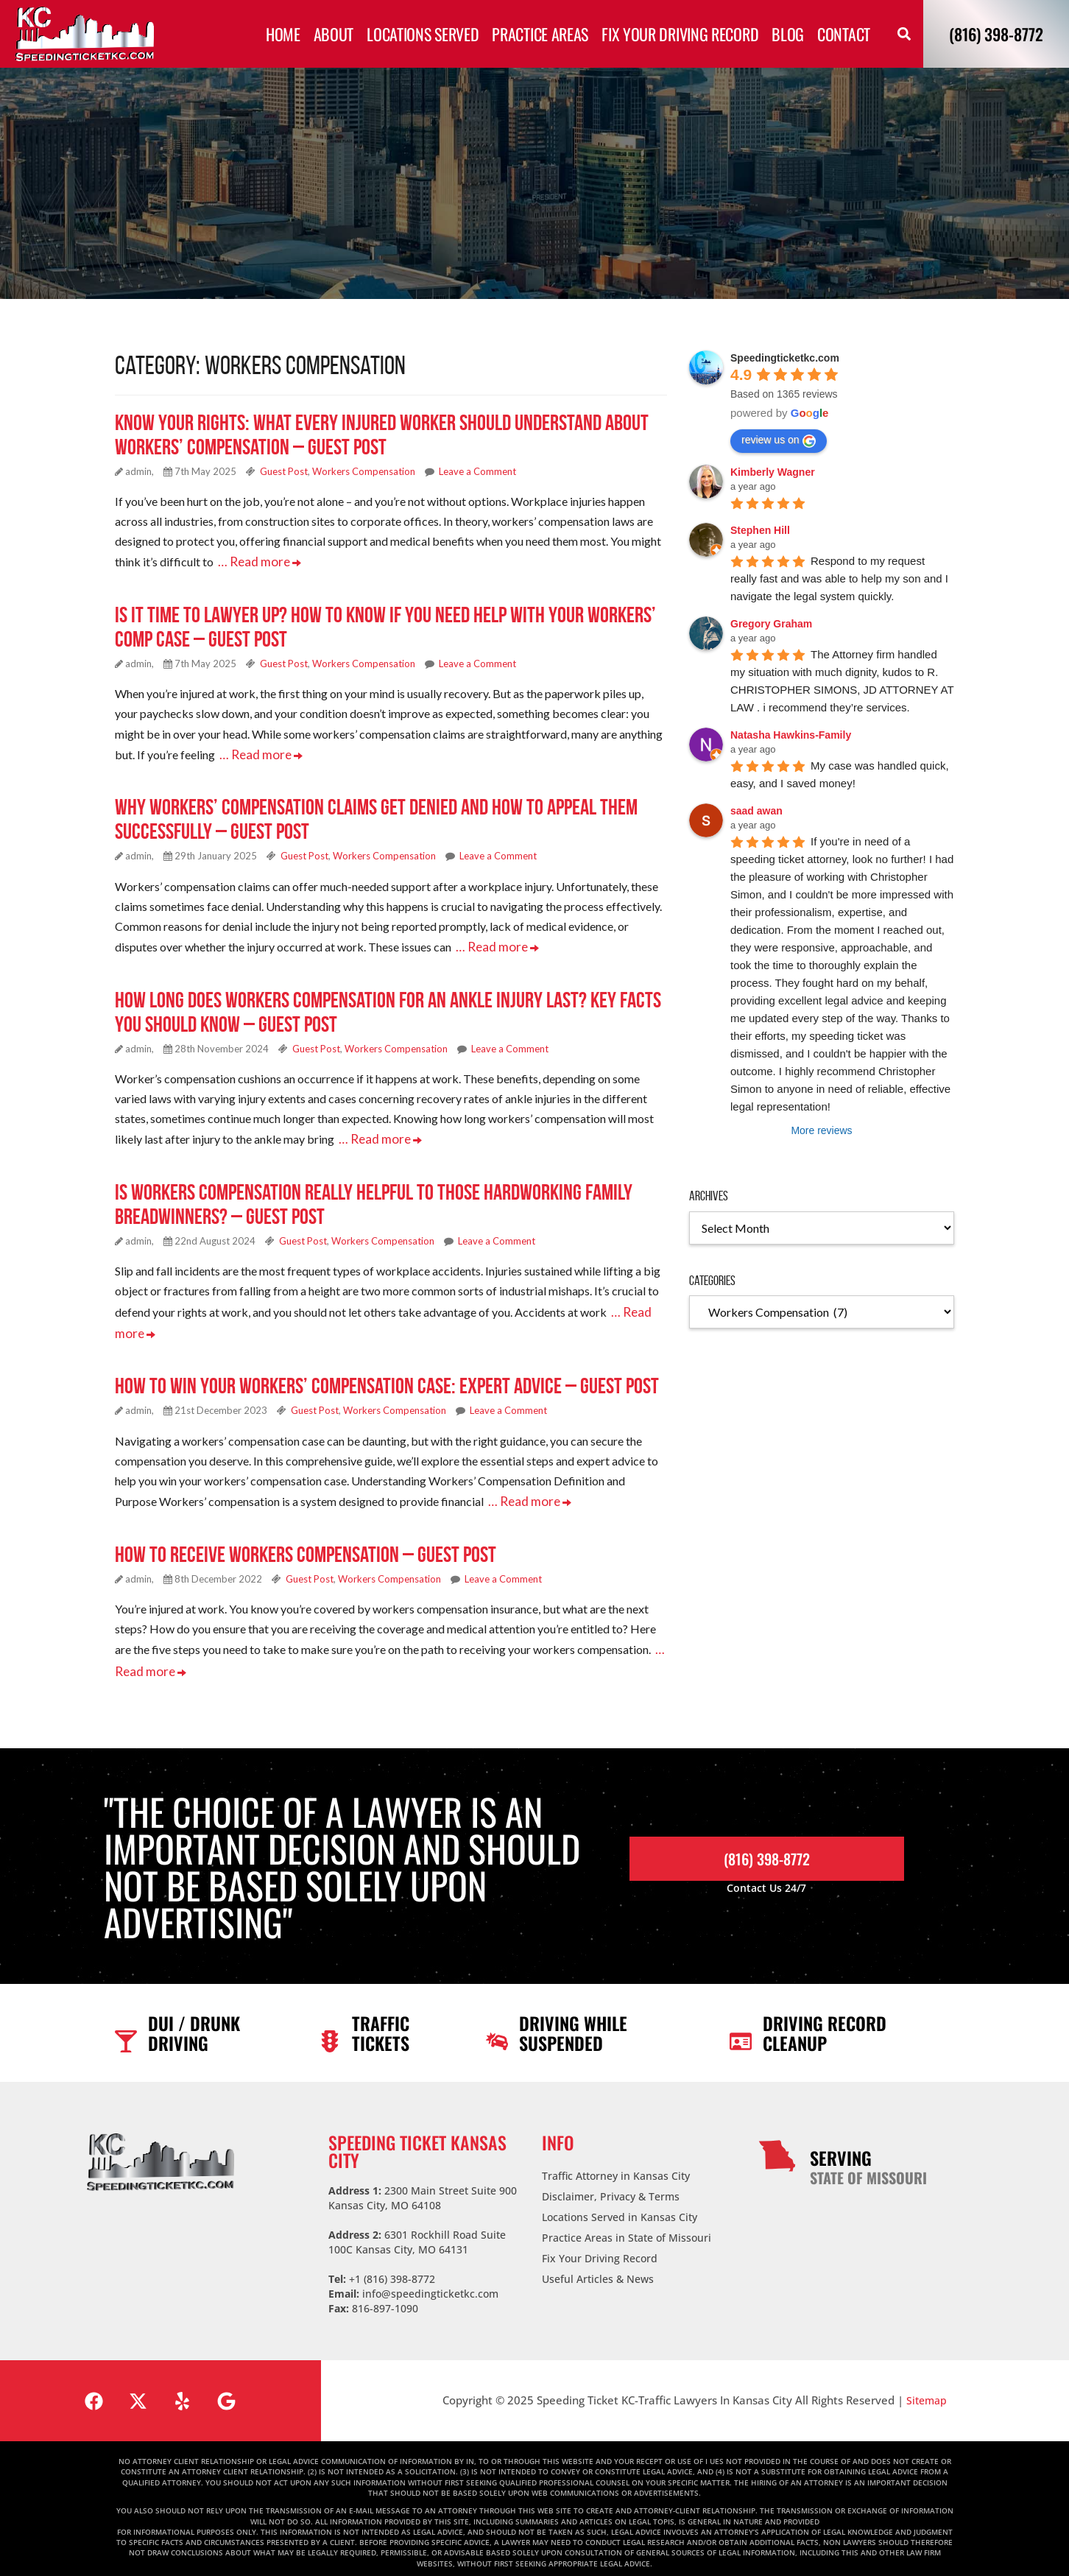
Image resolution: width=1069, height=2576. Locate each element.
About (334, 34)
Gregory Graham (771, 624)
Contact (843, 34)
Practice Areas (540, 34)
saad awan (756, 811)
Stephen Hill (760, 530)
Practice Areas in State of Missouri (626, 2223)
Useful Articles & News (598, 2264)
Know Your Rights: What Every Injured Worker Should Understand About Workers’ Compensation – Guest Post (382, 434)
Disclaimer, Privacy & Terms (611, 2182)
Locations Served (423, 34)
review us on (778, 440)
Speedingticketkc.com (784, 358)
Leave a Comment (477, 471)
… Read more (256, 561)
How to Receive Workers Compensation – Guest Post (305, 1542)
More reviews (821, 1130)
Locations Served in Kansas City (619, 2202)
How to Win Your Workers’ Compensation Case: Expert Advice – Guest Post (387, 1376)
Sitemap (926, 2385)
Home (283, 34)
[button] (904, 34)
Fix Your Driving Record (679, 34)
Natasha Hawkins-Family (790, 735)
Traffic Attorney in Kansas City (616, 2161)
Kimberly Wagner (772, 472)
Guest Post (284, 471)
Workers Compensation (363, 471)
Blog (788, 34)
